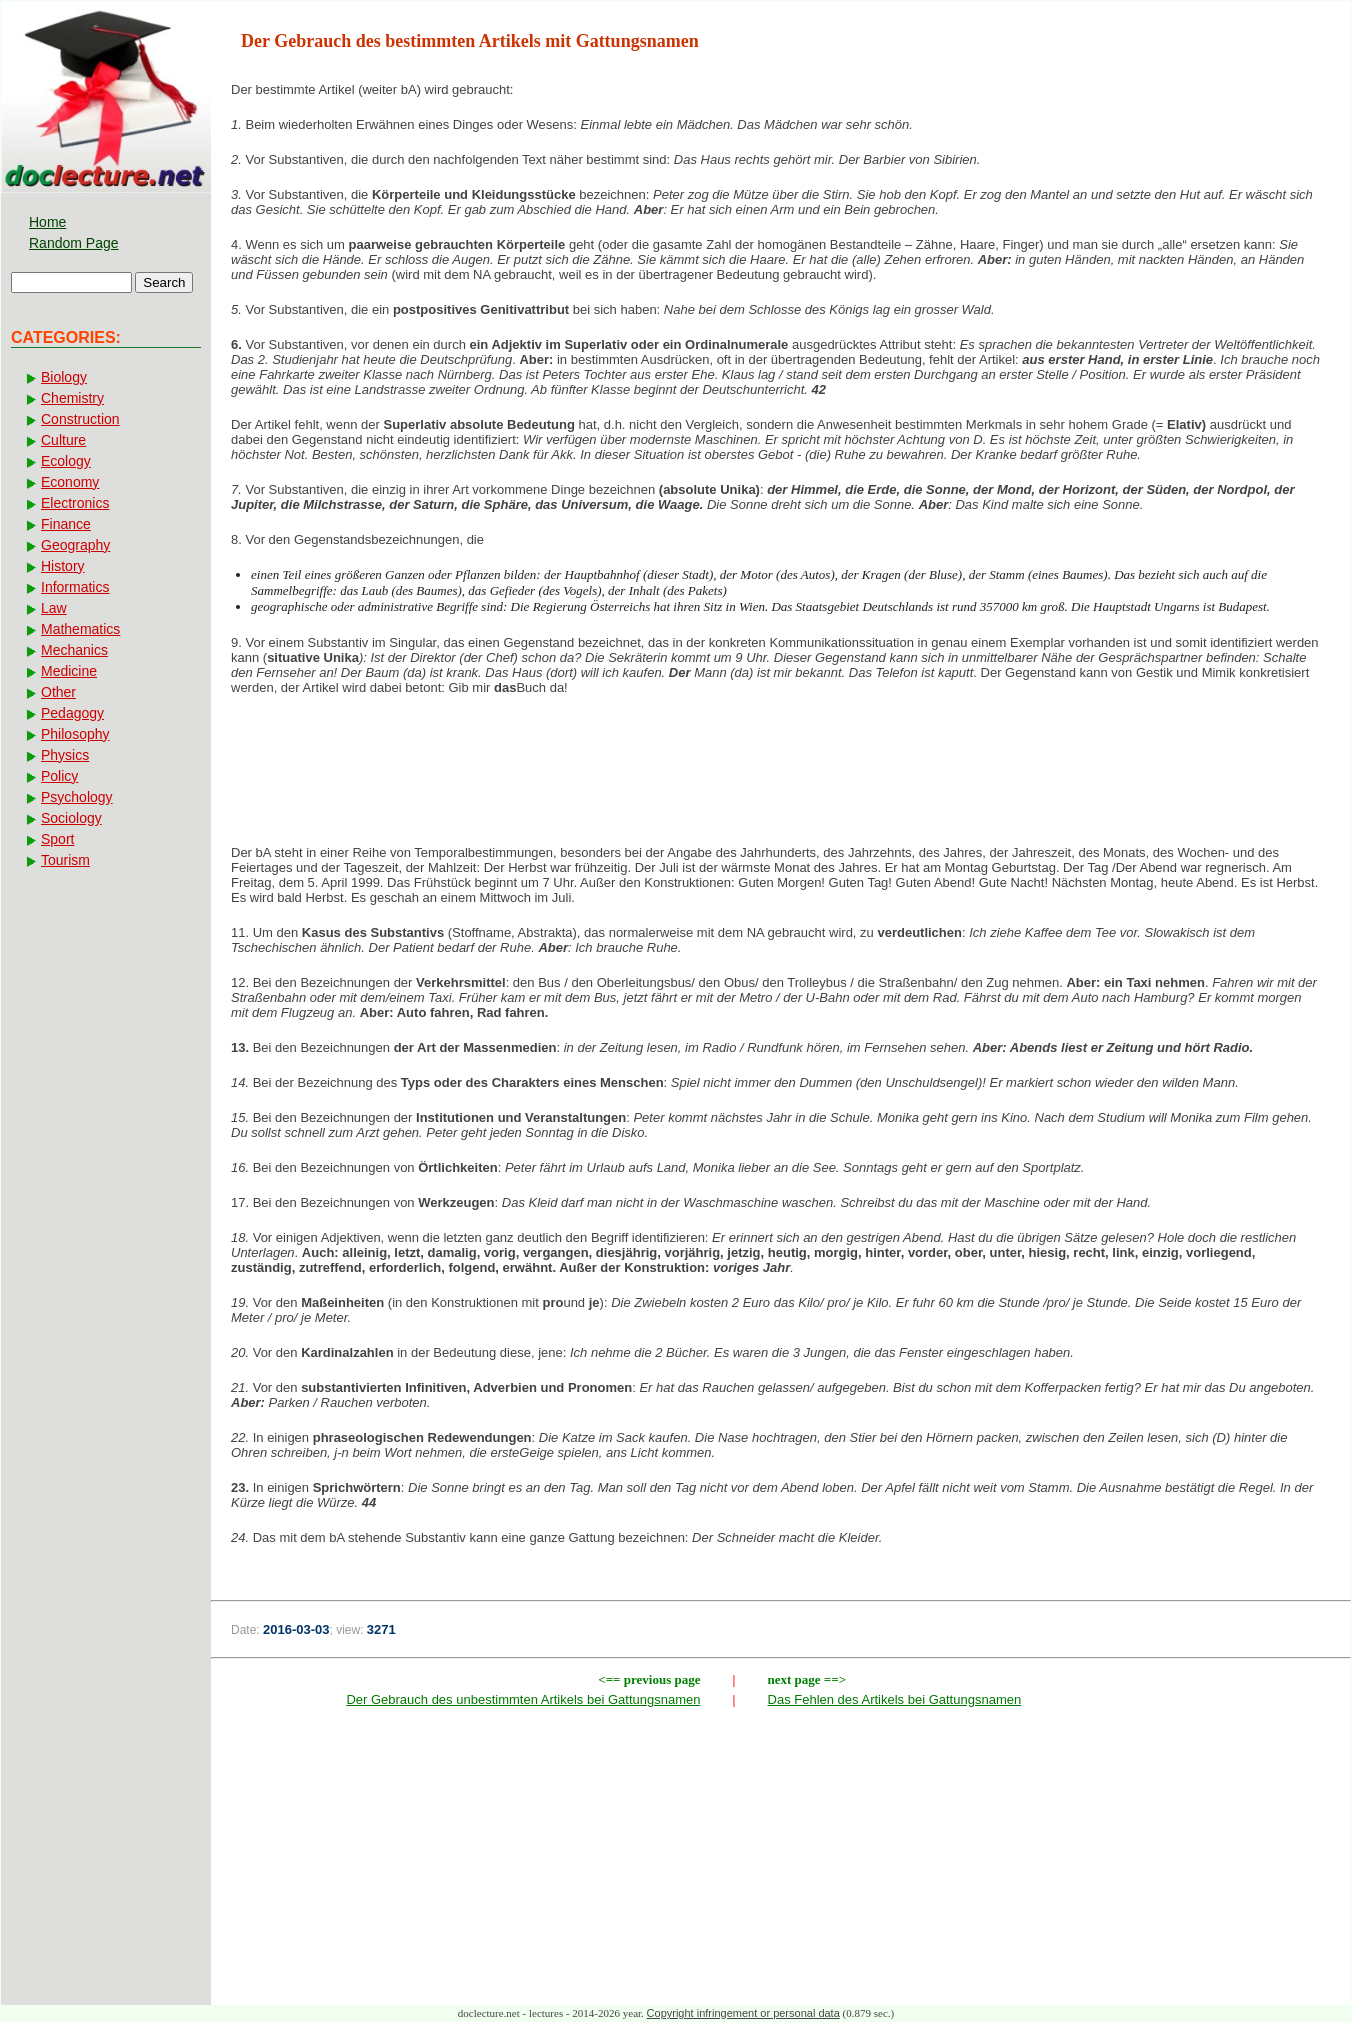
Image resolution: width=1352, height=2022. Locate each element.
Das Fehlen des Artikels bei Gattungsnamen (895, 1699)
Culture (63, 440)
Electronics (75, 503)
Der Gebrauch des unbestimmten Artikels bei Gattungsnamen (523, 1699)
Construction (80, 419)
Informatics (75, 587)
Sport (57, 839)
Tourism (65, 860)
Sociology (71, 818)
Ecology (66, 461)
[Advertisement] (781, 776)
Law (54, 608)
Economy (70, 482)
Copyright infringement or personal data (743, 2013)
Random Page (74, 243)
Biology (64, 377)
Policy (59, 776)
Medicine (69, 671)
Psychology (77, 797)
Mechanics (74, 650)
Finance (66, 524)
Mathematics (80, 629)
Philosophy (75, 734)
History (63, 566)
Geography (75, 545)
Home (47, 222)
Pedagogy (72, 713)
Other (58, 692)
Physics (65, 755)
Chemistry (72, 398)
